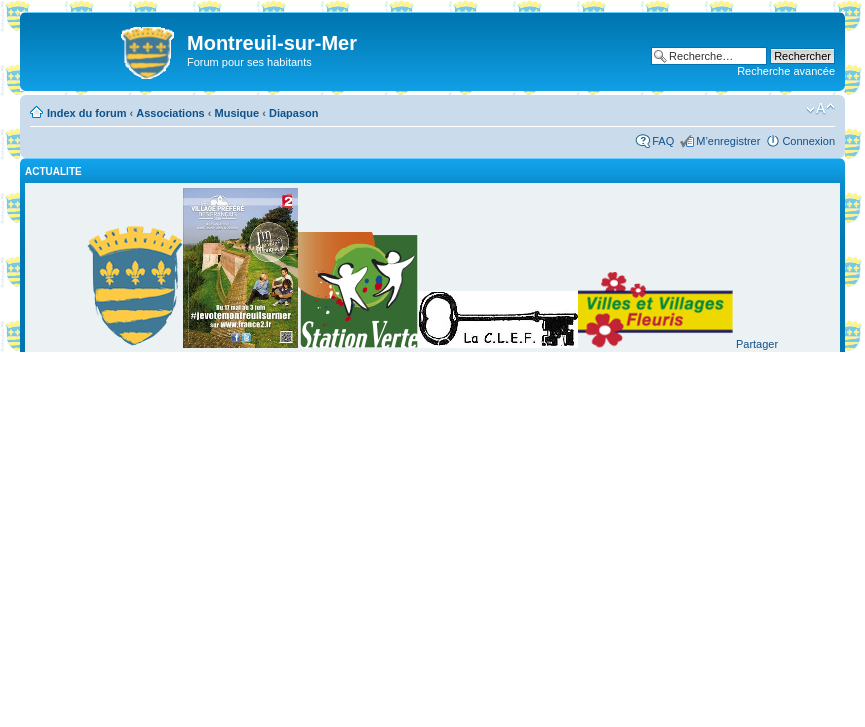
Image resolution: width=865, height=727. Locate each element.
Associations (170, 113)
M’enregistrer (728, 141)
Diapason (294, 113)
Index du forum (86, 113)
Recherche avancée (786, 71)
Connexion (808, 141)
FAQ (663, 141)
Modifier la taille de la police (820, 109)
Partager (757, 344)
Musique (237, 113)
